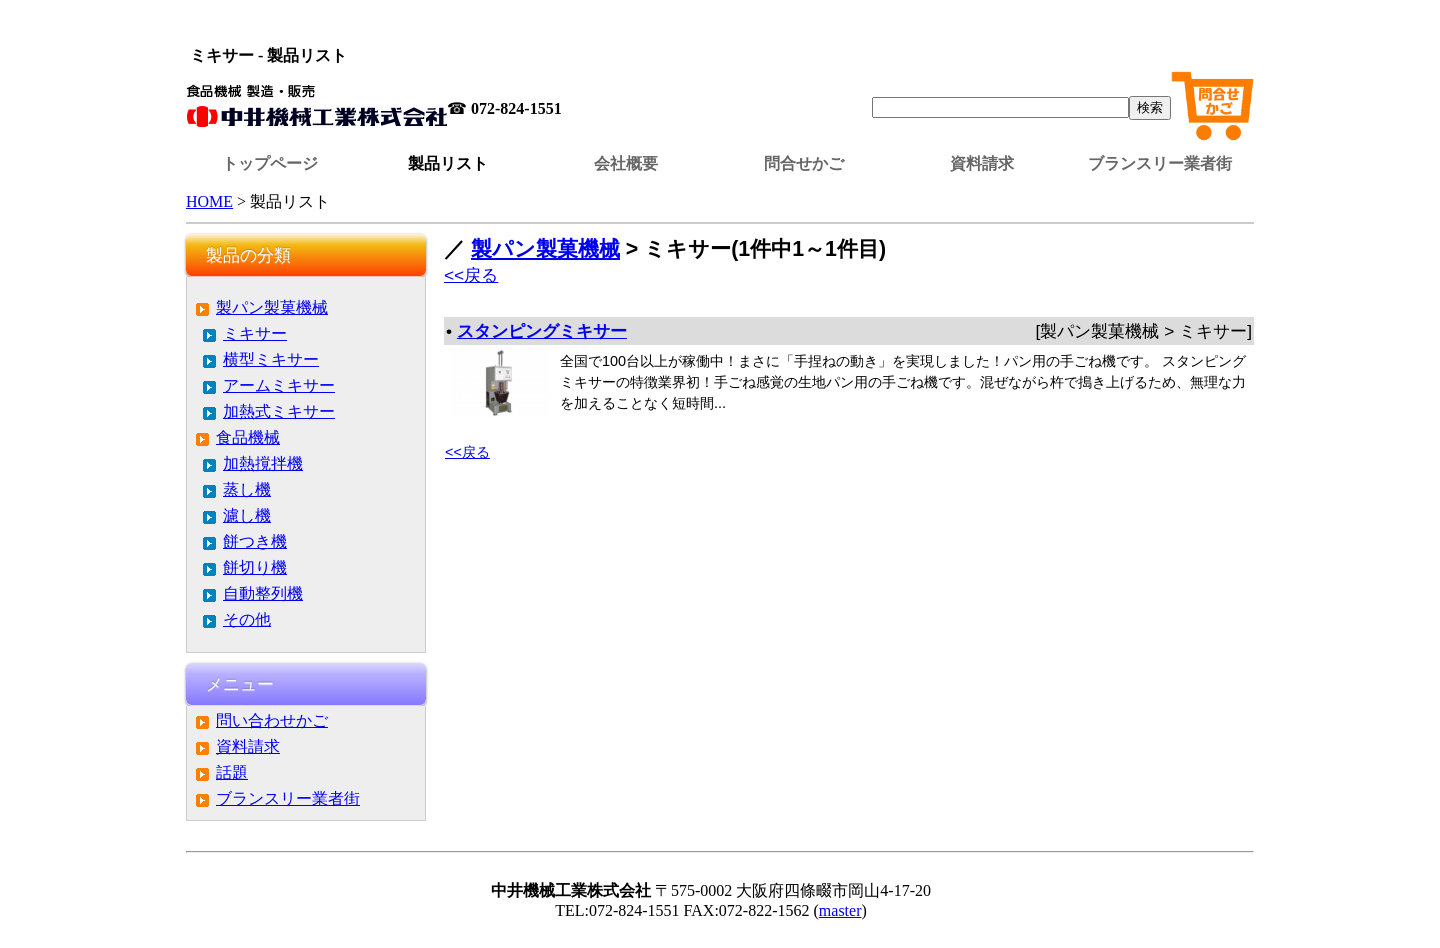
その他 (247, 619)
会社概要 (626, 163)
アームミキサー (279, 385)
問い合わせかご (272, 720)
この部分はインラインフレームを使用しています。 (720, 25)
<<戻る (471, 275)
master (840, 910)
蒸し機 (247, 489)
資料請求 (982, 163)
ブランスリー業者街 (1160, 163)
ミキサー (255, 333)
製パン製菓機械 (272, 307)
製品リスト (448, 163)
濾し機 (247, 515)
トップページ (270, 163)
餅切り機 (255, 567)
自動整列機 (263, 593)
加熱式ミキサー (279, 411)
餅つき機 (255, 541)
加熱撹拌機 (263, 463)
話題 (232, 772)
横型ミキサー (271, 359)
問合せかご (804, 163)
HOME (209, 201)
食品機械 (248, 437)
